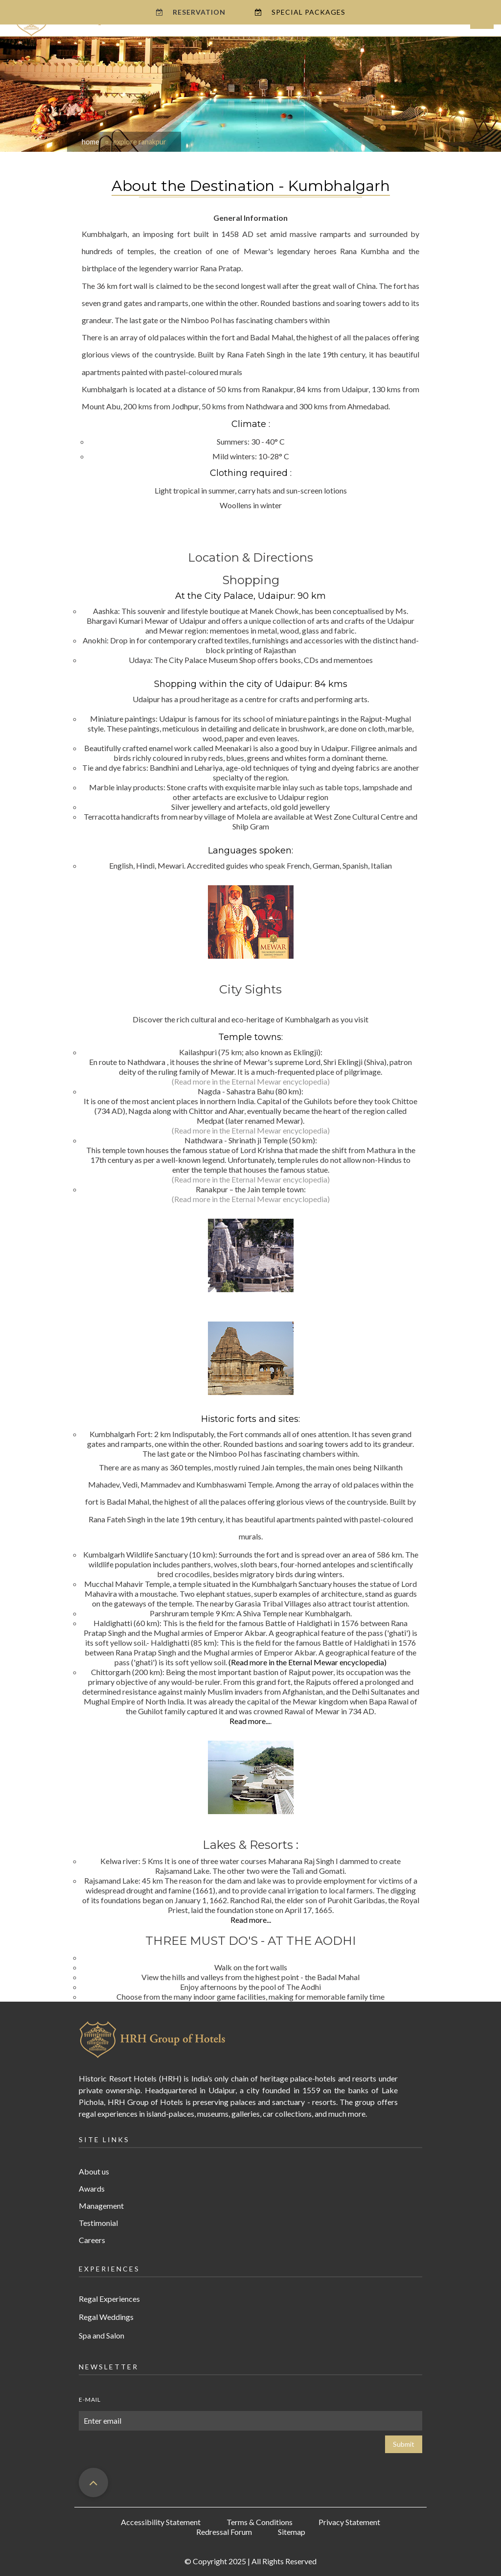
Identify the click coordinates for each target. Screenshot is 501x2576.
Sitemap (291, 2531)
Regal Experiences (109, 2298)
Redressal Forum (224, 2531)
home (90, 142)
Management (101, 2205)
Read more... (249, 1720)
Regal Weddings (106, 2316)
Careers (92, 2240)
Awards (92, 2188)
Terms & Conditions (260, 2522)
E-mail (90, 2399)
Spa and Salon (101, 2335)
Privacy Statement (349, 2522)
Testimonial (98, 2222)
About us (94, 2171)
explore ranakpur (139, 142)
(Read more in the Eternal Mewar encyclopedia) (251, 1081)
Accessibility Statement (161, 2522)
